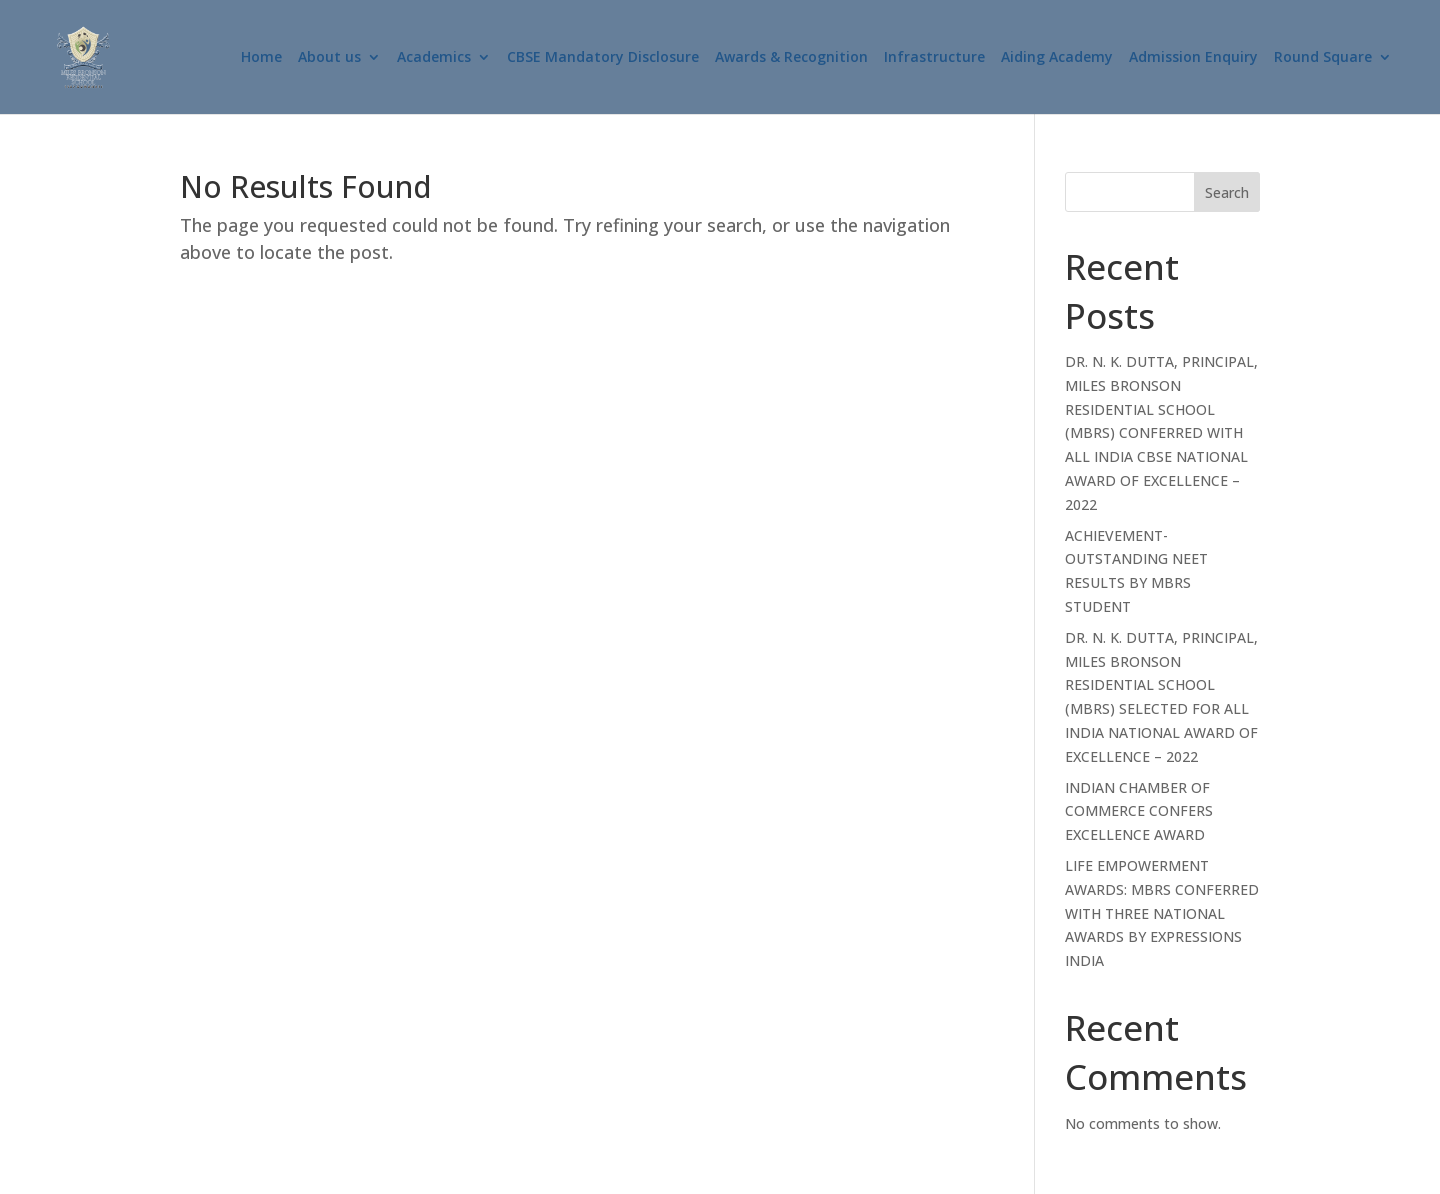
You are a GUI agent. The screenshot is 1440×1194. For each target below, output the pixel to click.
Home (261, 58)
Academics (434, 58)
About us (329, 58)
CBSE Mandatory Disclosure (603, 58)
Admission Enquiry (1193, 58)
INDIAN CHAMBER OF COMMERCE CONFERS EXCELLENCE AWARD (1139, 811)
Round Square (1323, 58)
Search (1227, 192)
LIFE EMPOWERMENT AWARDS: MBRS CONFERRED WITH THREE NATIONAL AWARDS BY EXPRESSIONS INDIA (1162, 913)
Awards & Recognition (791, 58)
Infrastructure (934, 58)
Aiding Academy (1057, 58)
